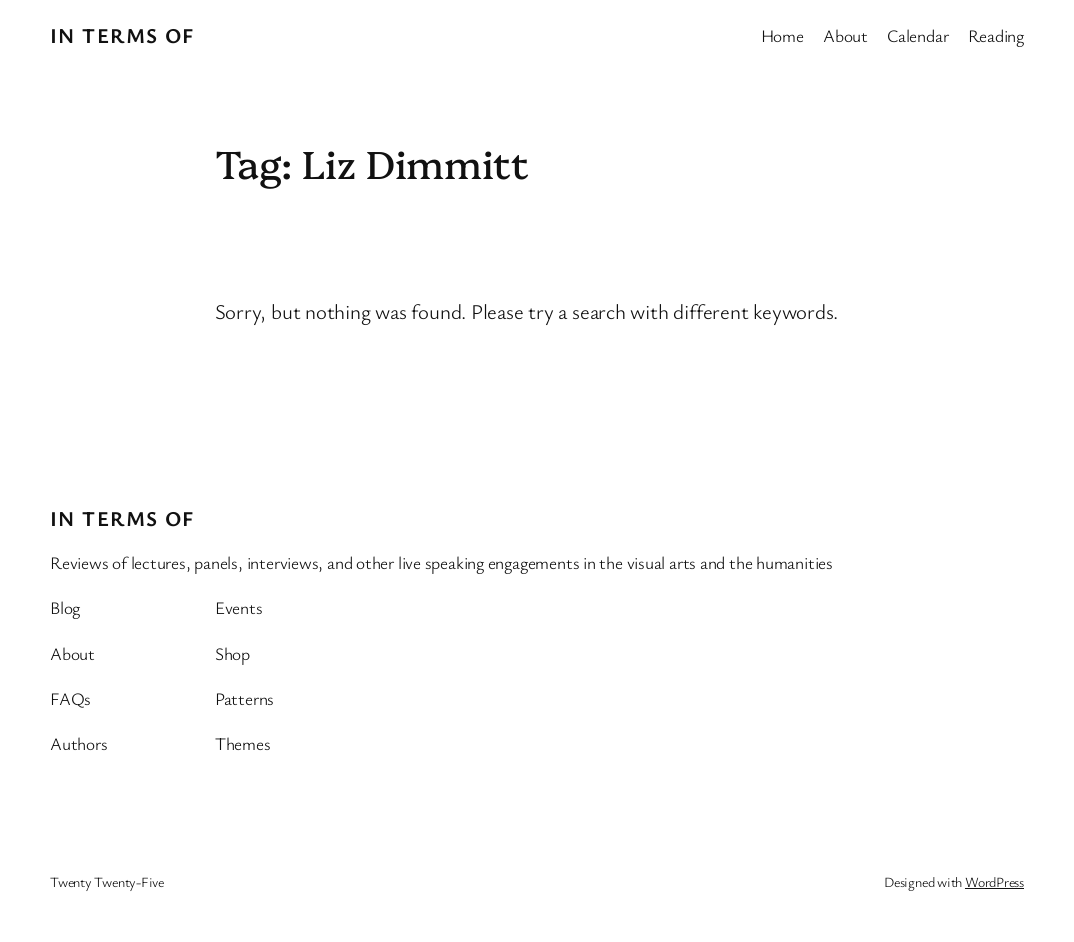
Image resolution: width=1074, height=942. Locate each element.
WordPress (994, 881)
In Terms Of (122, 35)
